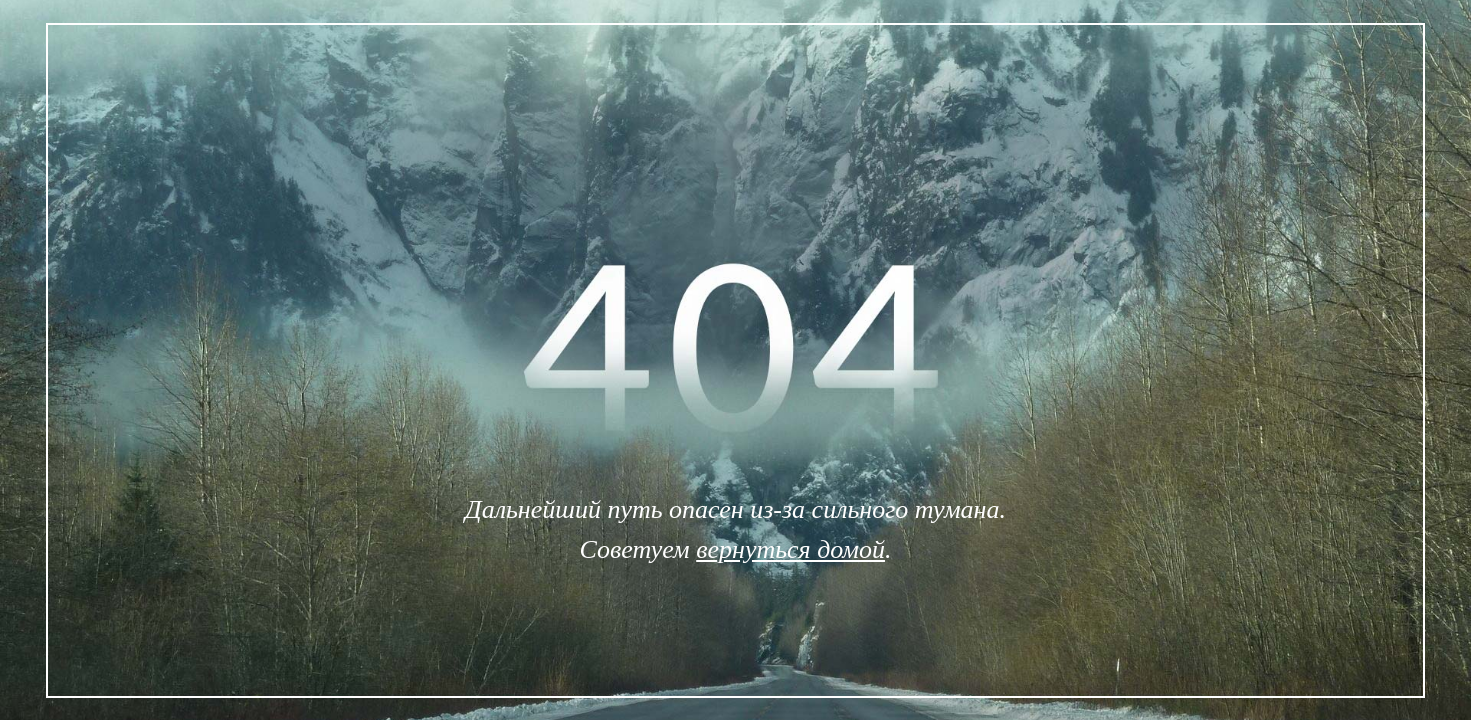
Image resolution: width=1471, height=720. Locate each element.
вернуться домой (790, 549)
